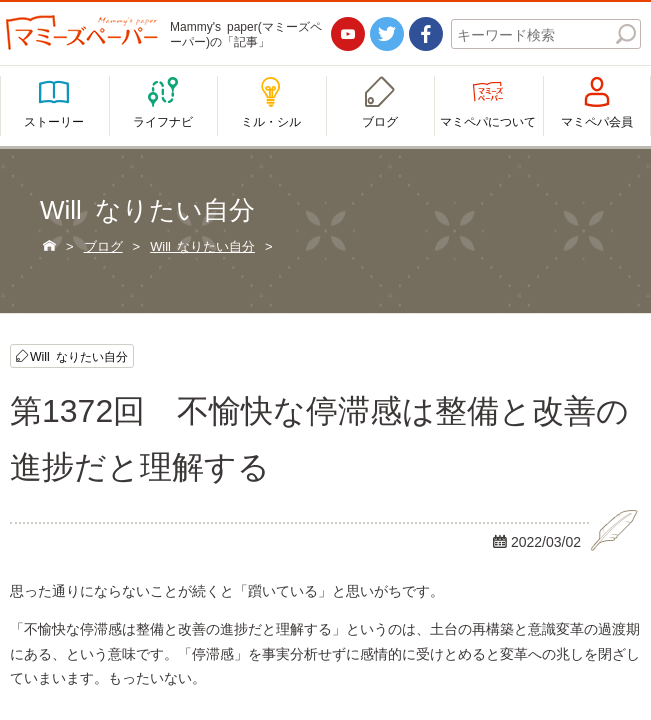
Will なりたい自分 (79, 356)
